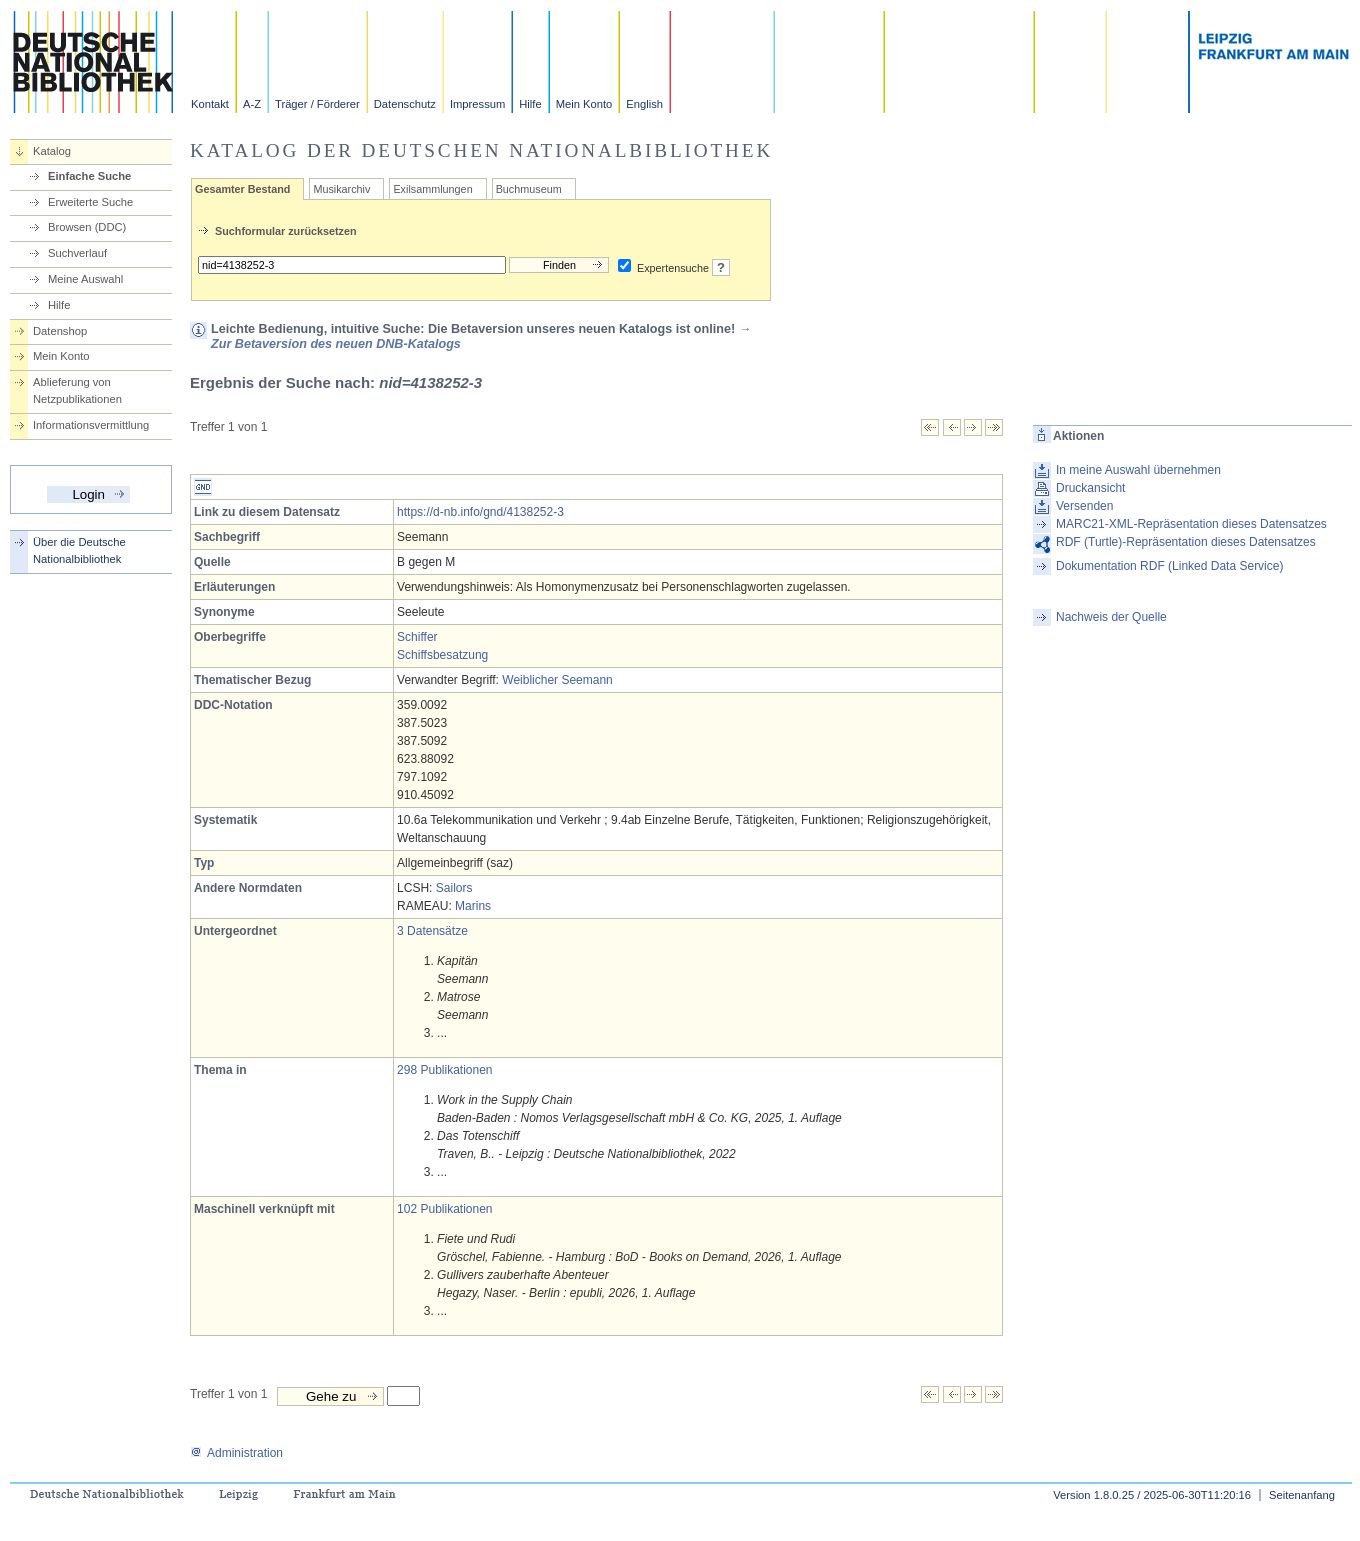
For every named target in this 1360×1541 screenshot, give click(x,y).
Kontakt (210, 104)
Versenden (1084, 506)
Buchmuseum (529, 189)
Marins (473, 906)
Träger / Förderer (317, 104)
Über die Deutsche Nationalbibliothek (79, 550)
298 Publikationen (444, 1070)
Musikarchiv (341, 189)
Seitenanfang (1302, 1495)
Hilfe (530, 104)
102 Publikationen (444, 1209)
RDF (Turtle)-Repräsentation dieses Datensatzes (1186, 542)
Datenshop (60, 331)
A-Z (252, 104)
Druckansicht (1090, 488)
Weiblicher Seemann (557, 680)
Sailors (454, 888)
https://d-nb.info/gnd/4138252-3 (480, 512)
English (644, 104)
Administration (236, 1453)
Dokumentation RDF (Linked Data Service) (1169, 566)
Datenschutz (405, 104)
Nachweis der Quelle (1111, 617)
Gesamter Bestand (242, 189)
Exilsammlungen (432, 189)
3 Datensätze (432, 931)
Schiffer (417, 637)
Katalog (52, 151)
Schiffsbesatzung (442, 655)
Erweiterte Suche (90, 202)
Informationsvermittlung (91, 425)
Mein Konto (584, 104)
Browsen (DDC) (87, 227)
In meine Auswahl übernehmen (1138, 470)
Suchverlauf (77, 253)
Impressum (477, 104)
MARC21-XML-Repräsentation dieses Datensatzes (1191, 524)
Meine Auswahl (85, 279)
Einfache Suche (89, 176)
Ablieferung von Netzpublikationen (77, 390)
